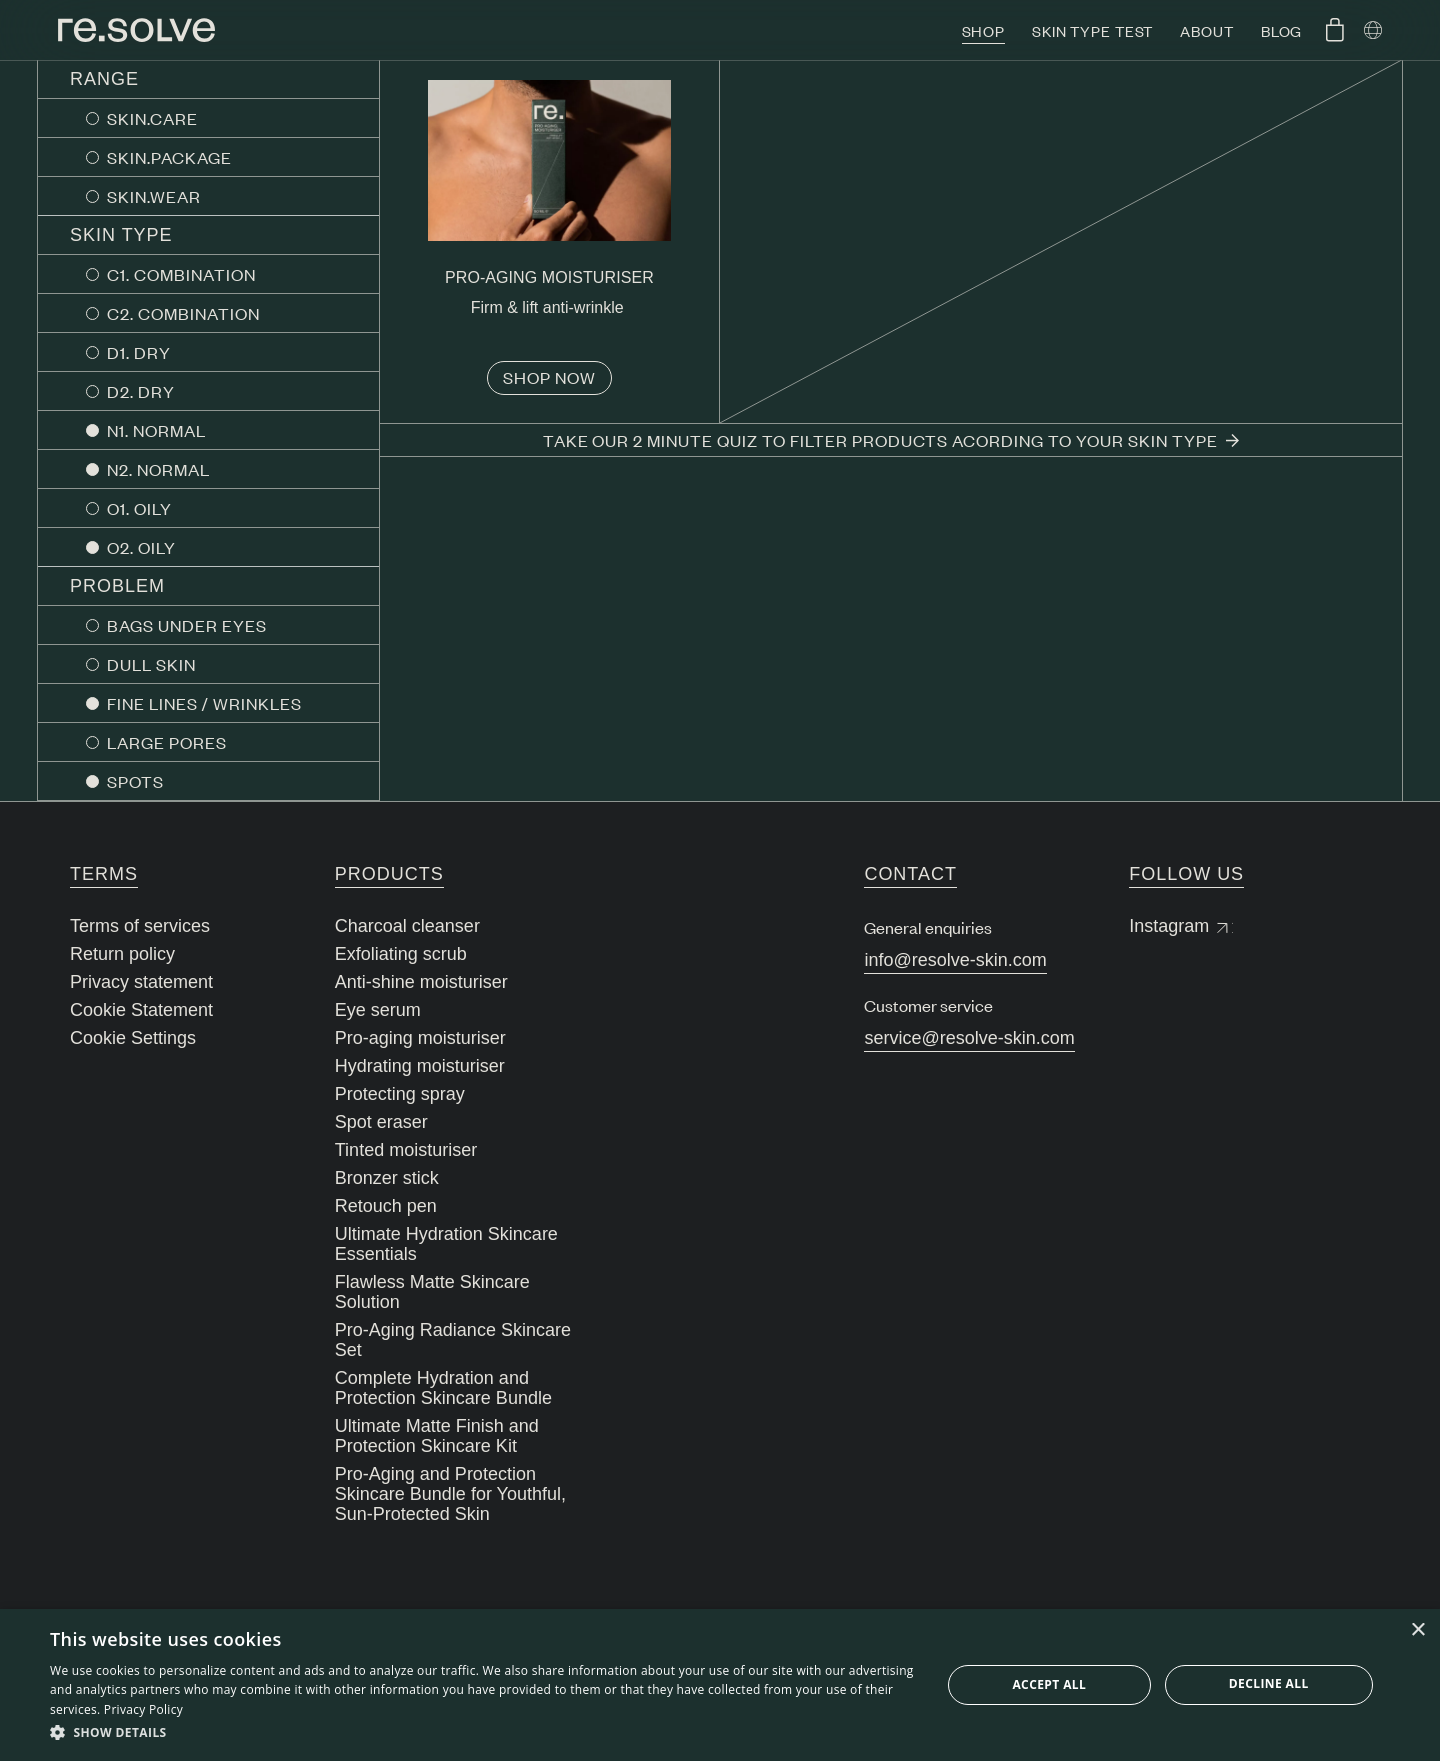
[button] (482, 1733)
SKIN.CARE (152, 118)
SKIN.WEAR (154, 196)
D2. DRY (141, 391)
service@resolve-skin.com (969, 1038)
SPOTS (135, 781)
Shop (984, 30)
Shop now (549, 377)
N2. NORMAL (158, 469)
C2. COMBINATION (183, 313)
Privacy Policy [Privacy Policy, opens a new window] (143, 1709)
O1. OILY (139, 508)
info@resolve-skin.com (955, 960)
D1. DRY (139, 352)
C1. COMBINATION (181, 274)
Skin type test (1092, 30)
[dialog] (720, 1685)
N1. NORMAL (156, 430)
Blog (1282, 30)
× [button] (1417, 1630)
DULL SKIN (151, 664)
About (1206, 30)
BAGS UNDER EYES (187, 625)
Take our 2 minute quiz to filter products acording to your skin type (891, 440)
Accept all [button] (1049, 1684)
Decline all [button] (1269, 1683)
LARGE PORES (167, 742)
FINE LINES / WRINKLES (204, 703)
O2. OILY (141, 547)
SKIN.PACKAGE (169, 157)
